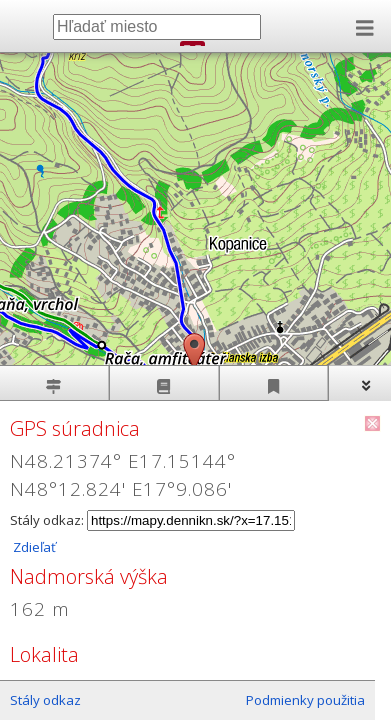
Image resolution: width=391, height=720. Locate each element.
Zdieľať (33, 547)
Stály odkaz (45, 700)
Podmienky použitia (305, 700)
